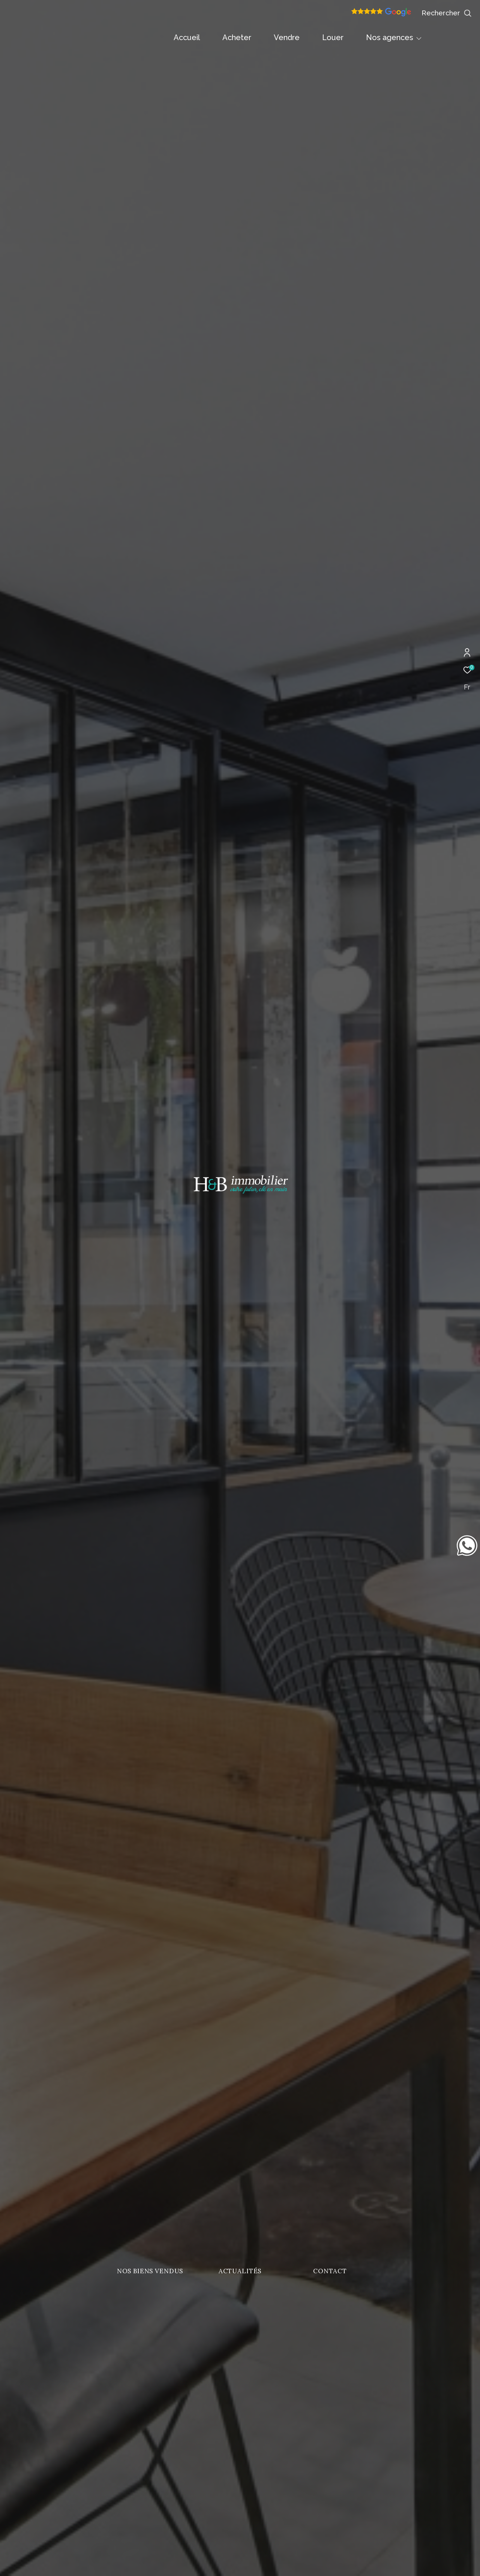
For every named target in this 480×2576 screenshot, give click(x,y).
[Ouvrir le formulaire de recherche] (447, 13)
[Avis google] (381, 14)
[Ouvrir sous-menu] (419, 38)
